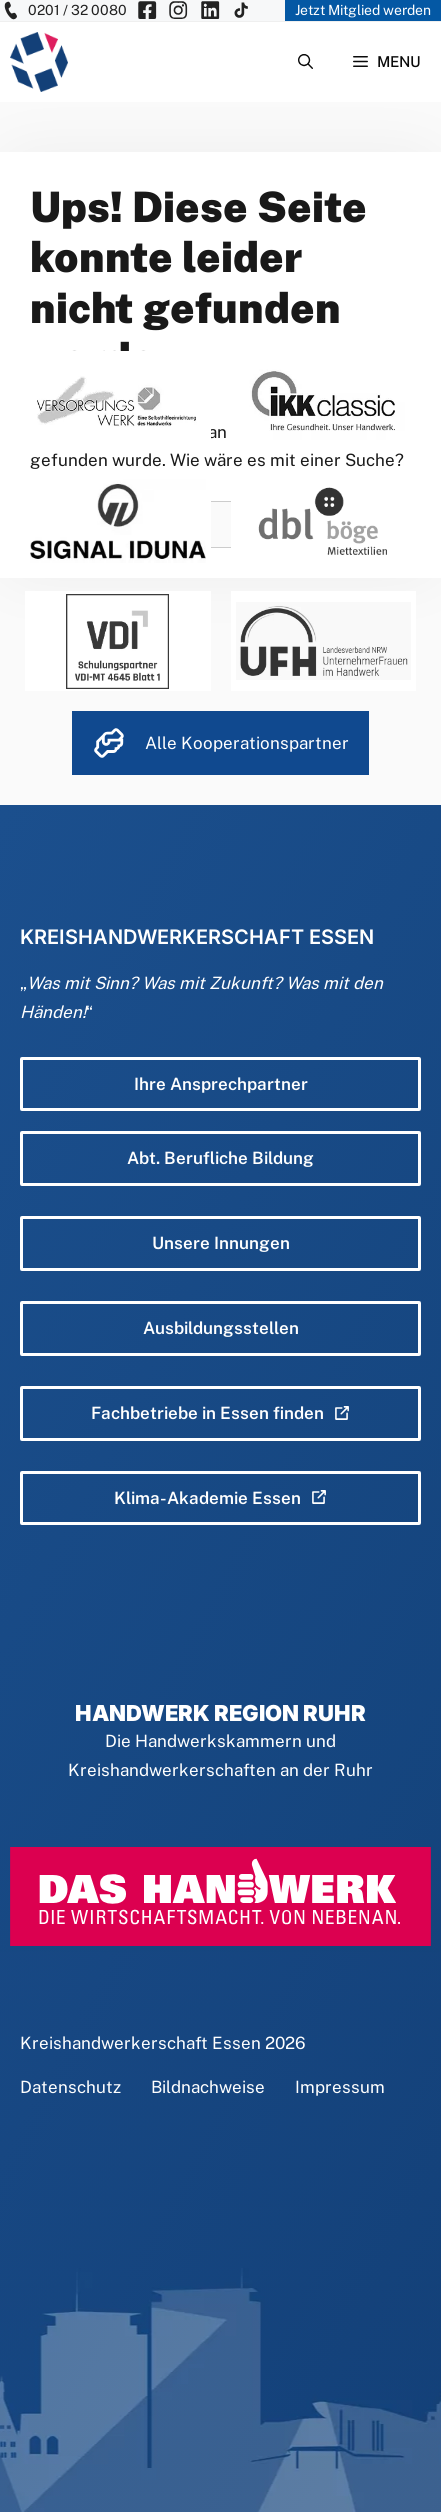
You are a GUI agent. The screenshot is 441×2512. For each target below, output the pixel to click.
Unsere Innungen (221, 1243)
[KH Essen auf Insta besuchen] (178, 10)
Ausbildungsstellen (221, 1328)
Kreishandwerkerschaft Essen (140, 2043)
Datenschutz (70, 2087)
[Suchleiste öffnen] (305, 62)
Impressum (340, 2087)
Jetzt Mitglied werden (363, 10)
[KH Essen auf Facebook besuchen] (147, 10)
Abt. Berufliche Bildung (220, 1158)
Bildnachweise (208, 2087)
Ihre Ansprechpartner (221, 1084)
